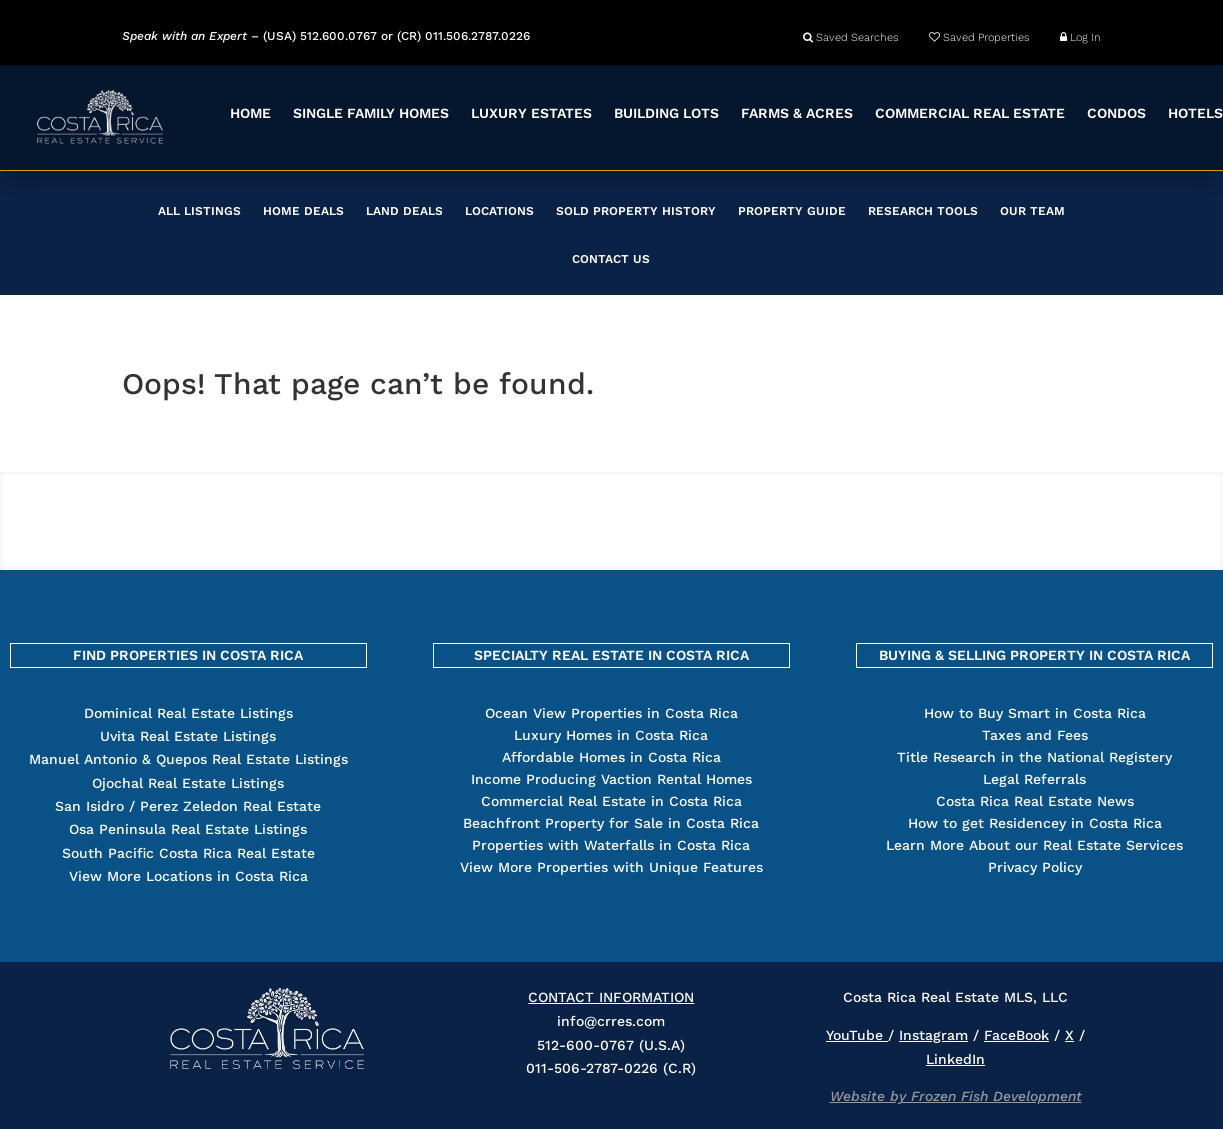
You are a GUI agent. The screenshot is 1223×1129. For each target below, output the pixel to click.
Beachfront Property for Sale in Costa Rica (611, 823)
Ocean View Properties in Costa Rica (611, 713)
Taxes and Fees (1035, 735)
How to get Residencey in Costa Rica (1035, 823)
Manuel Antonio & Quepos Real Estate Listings (188, 759)
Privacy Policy (1035, 867)
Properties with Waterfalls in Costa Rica (611, 845)
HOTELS (1195, 113)
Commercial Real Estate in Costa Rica (611, 801)
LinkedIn (955, 1059)
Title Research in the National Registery (1034, 757)
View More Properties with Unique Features (611, 867)
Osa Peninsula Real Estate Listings (188, 829)
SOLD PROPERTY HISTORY (636, 211)
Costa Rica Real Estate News (1035, 801)
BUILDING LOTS (666, 113)
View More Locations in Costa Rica (188, 876)
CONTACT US (611, 259)
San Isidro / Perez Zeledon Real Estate (188, 806)
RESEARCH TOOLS (923, 211)
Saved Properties (979, 37)
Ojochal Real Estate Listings (188, 783)
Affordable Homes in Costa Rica (611, 757)
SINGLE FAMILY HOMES (371, 113)
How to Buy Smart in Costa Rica (1035, 713)
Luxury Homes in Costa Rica (611, 735)
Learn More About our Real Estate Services (1034, 845)
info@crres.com (611, 1021)
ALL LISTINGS (199, 211)
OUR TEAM (1032, 211)
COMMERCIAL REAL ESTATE (970, 113)
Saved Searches (851, 37)
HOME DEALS (303, 211)
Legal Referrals (1034, 779)
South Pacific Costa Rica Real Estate (188, 853)
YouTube (857, 1035)
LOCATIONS (499, 211)
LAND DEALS (404, 211)
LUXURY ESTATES (531, 113)
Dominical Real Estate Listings (188, 713)
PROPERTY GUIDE (792, 211)
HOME (250, 113)
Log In (1080, 37)
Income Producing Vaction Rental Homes (611, 779)
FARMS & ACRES (797, 113)
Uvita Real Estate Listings (188, 736)
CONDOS (1116, 113)
